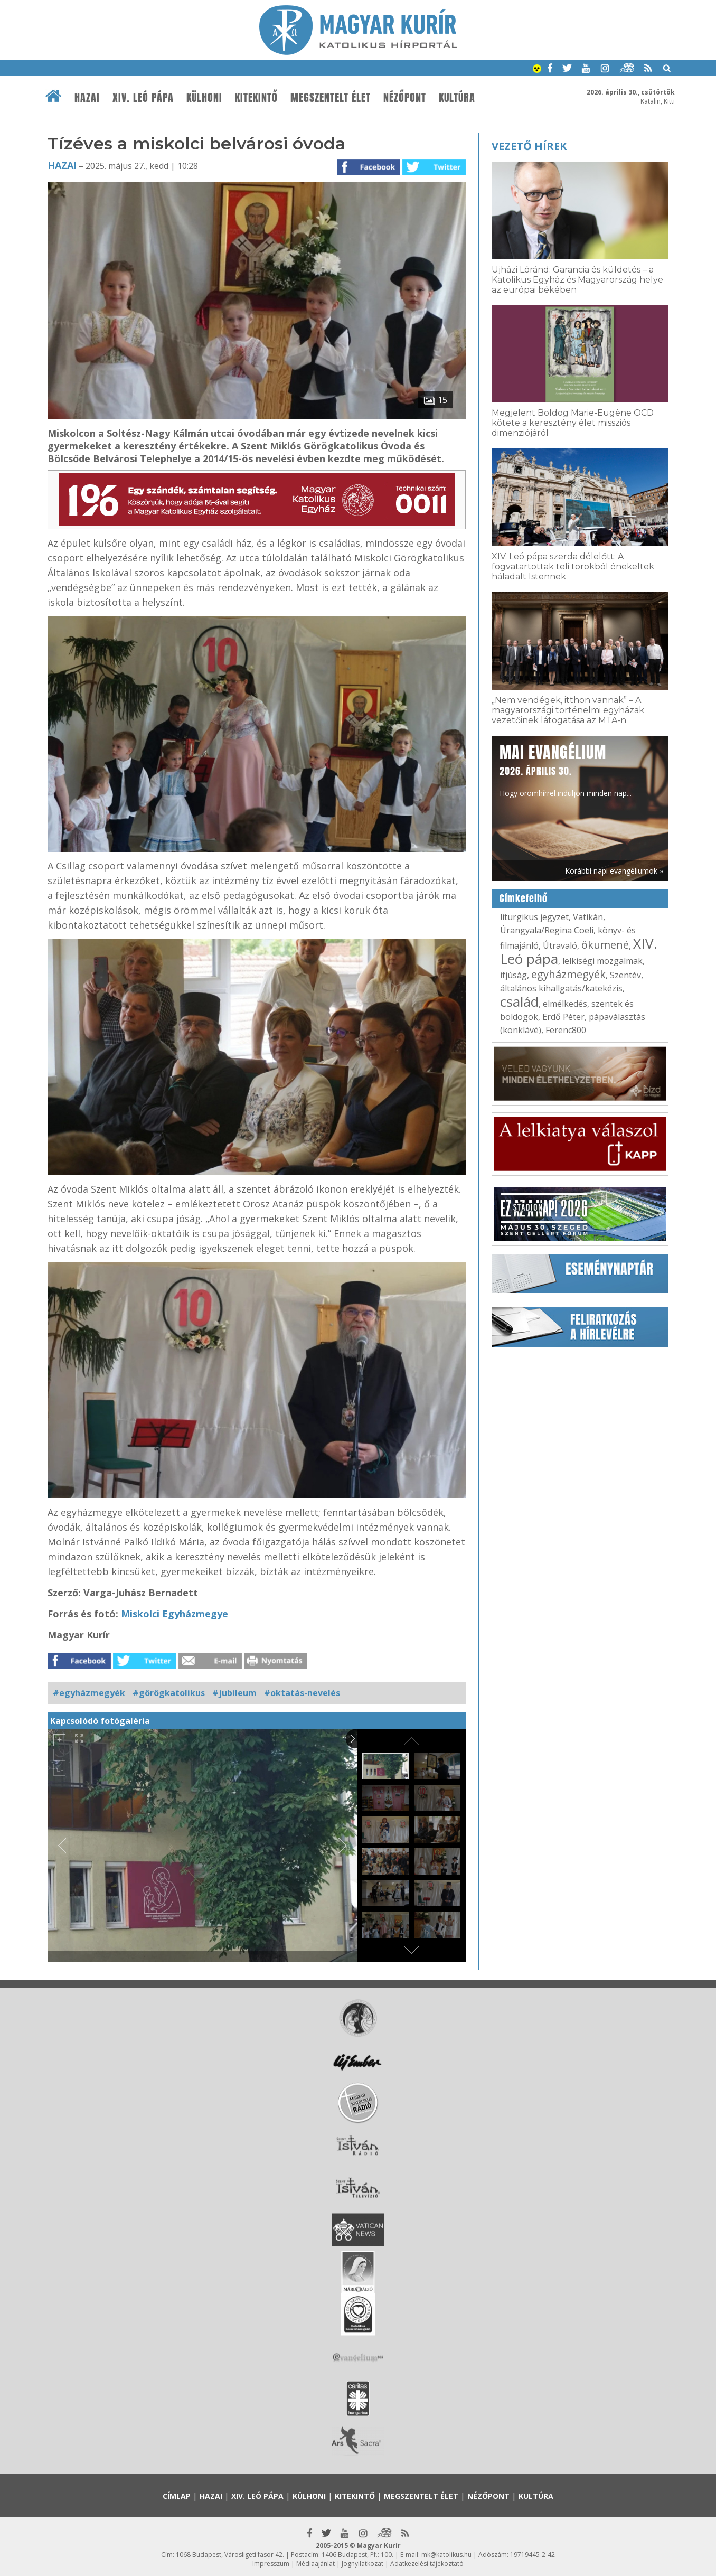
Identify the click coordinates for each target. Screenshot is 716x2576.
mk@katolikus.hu (446, 2554)
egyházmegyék (568, 974)
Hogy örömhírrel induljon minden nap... (566, 769)
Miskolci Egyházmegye (174, 1613)
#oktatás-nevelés (302, 1693)
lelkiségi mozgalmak (602, 961)
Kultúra (457, 98)
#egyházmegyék (89, 1693)
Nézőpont (404, 98)
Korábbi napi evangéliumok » (614, 871)
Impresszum (270, 2563)
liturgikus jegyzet (534, 917)
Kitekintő (256, 98)
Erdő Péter (563, 1017)
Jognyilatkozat (362, 2563)
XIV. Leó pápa (143, 98)
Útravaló (560, 945)
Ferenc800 (565, 1030)
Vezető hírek (529, 146)
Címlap (177, 2496)
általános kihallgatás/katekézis (561, 988)
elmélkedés (565, 1003)
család (519, 1001)
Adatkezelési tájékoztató (427, 2563)
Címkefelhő (524, 898)
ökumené (605, 945)
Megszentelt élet (330, 98)
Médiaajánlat (315, 2563)
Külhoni (204, 98)
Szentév (625, 975)
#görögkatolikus (169, 1693)
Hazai (87, 98)
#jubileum (234, 1693)
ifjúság (513, 975)
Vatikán (588, 917)
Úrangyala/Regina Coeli (546, 930)
